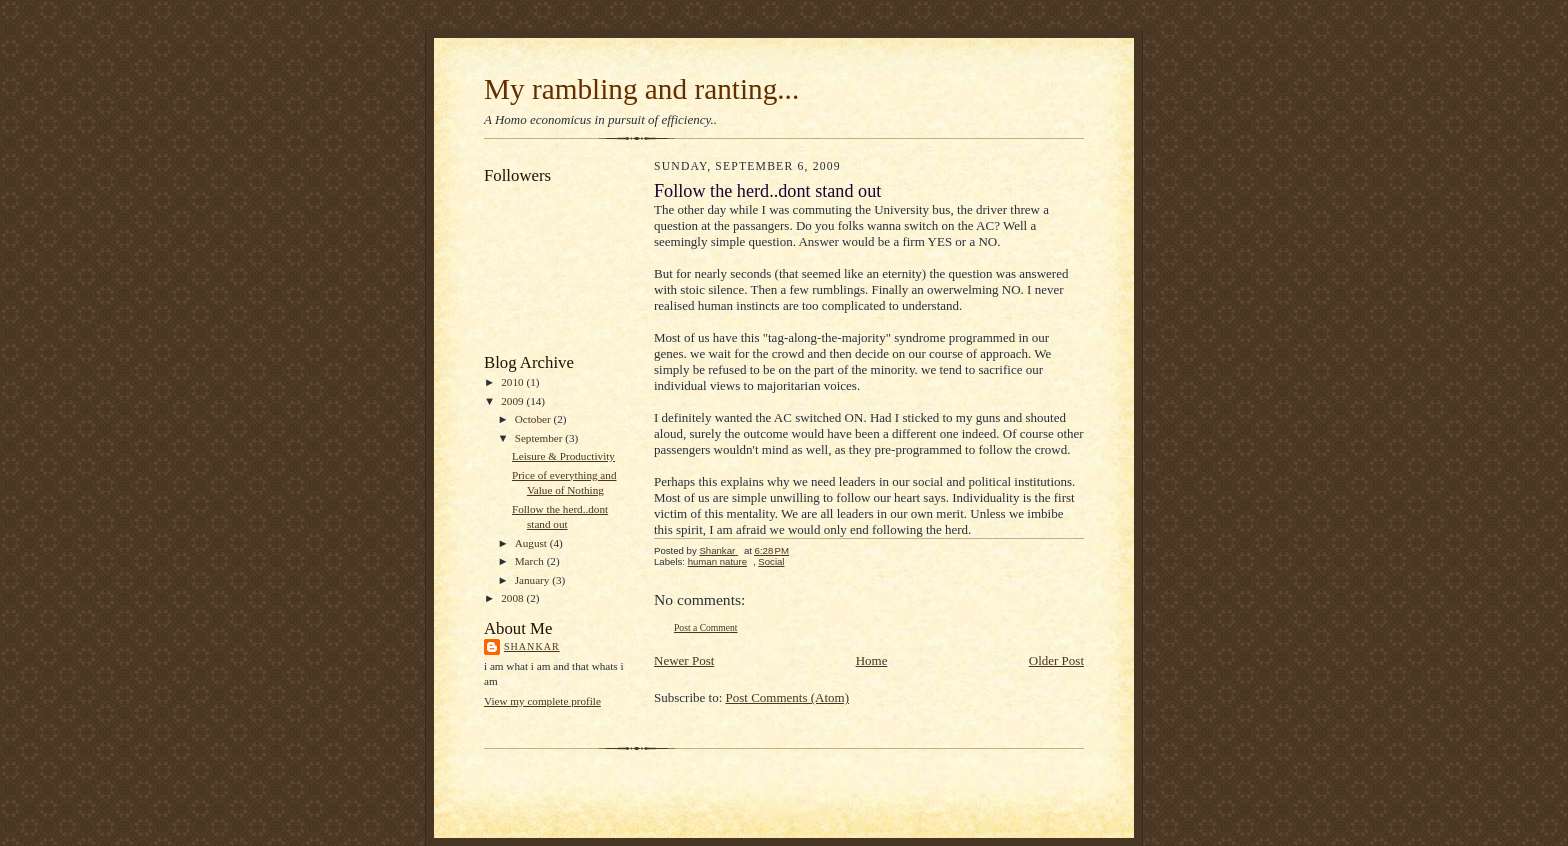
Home (872, 660)
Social (771, 561)
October (534, 419)
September (540, 438)
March (531, 561)
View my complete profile (542, 701)
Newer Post (684, 660)
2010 (513, 382)
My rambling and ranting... (641, 89)
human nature (717, 561)
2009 (513, 401)
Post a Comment (706, 627)
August (532, 543)
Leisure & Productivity (563, 456)
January (534, 580)
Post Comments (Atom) (788, 697)
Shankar (532, 646)
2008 (513, 598)
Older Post (1056, 660)
